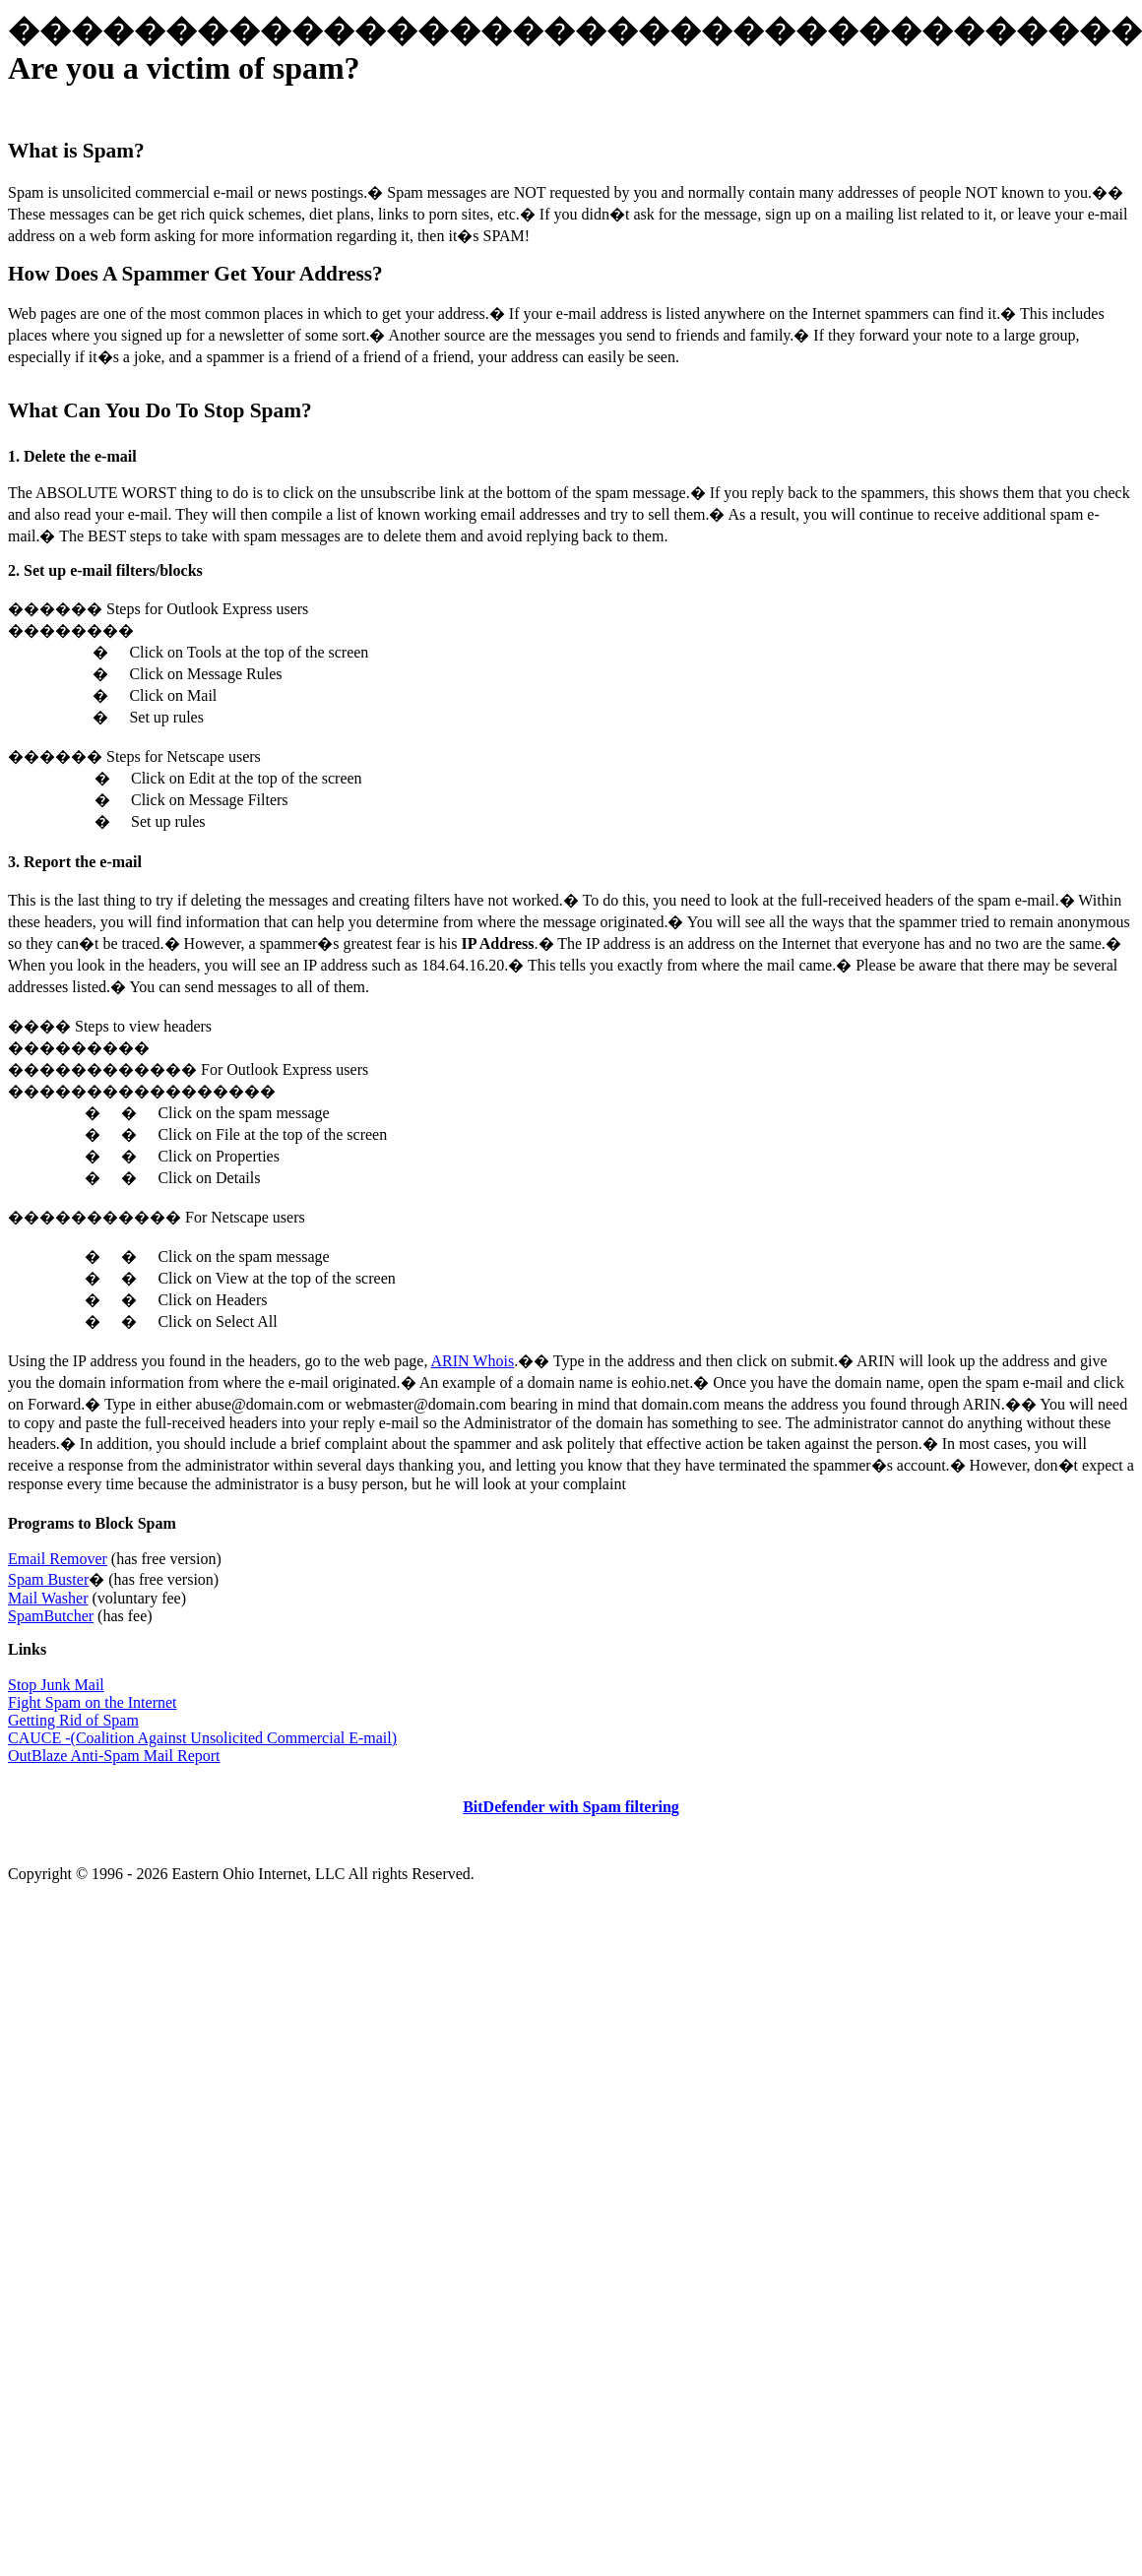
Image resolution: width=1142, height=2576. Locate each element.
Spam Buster (48, 1579)
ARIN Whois (473, 1360)
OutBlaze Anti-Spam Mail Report (114, 1755)
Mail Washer (48, 1598)
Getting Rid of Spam (73, 1720)
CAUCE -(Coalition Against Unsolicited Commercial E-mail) (202, 1737)
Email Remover (57, 1558)
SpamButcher (51, 1615)
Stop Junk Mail (56, 1684)
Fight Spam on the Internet (92, 1702)
